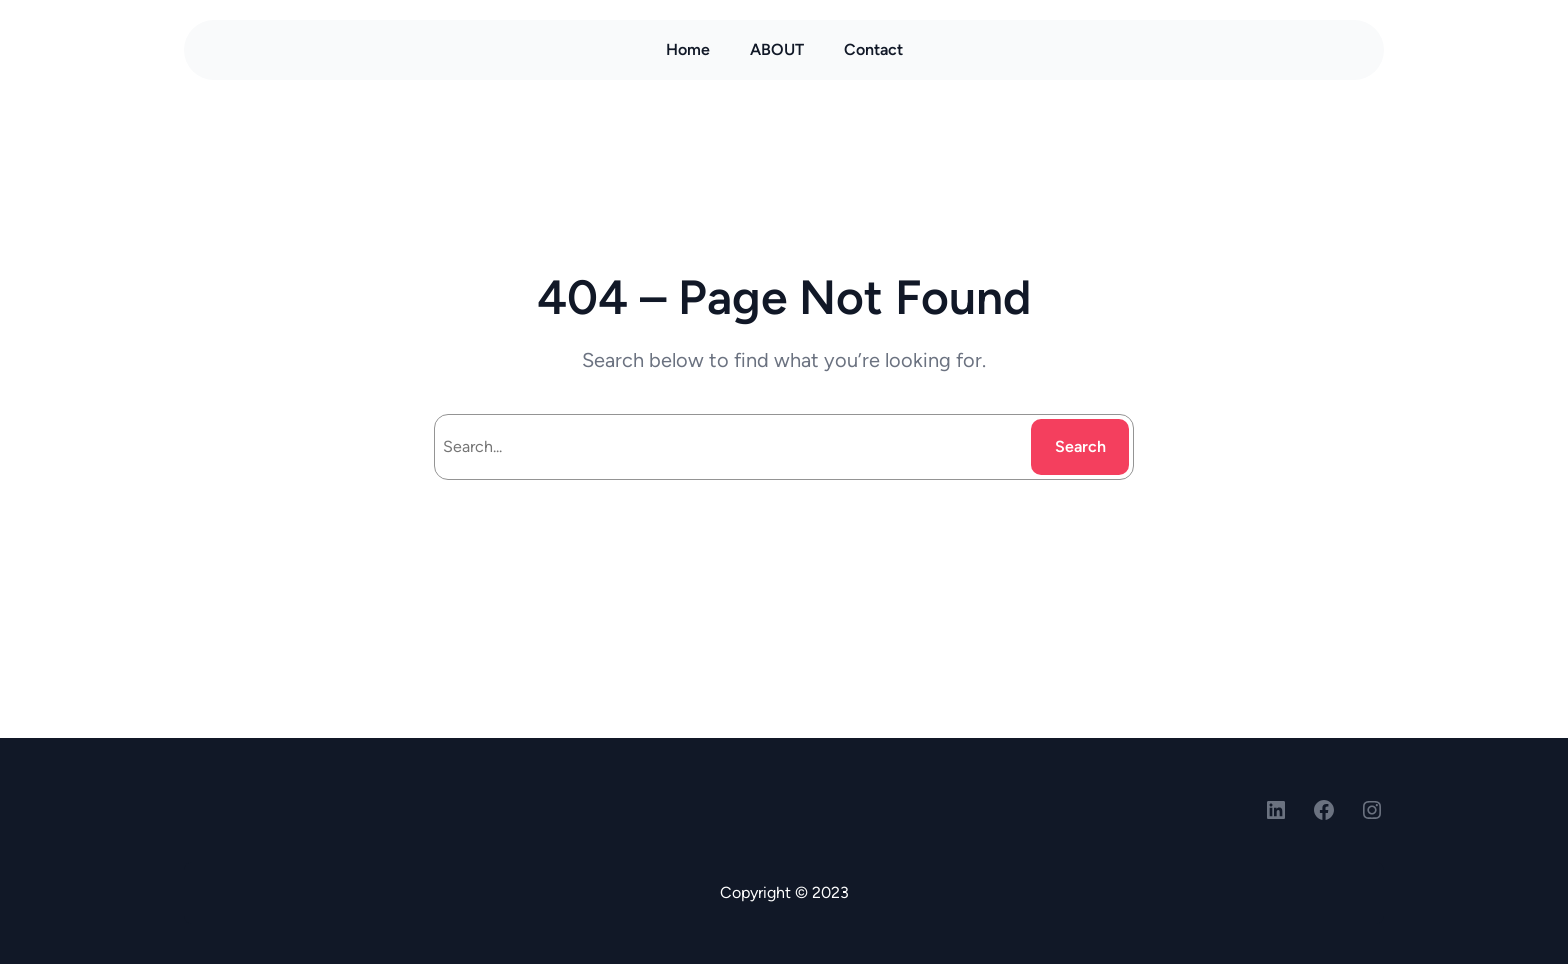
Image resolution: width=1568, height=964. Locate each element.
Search (1080, 446)
